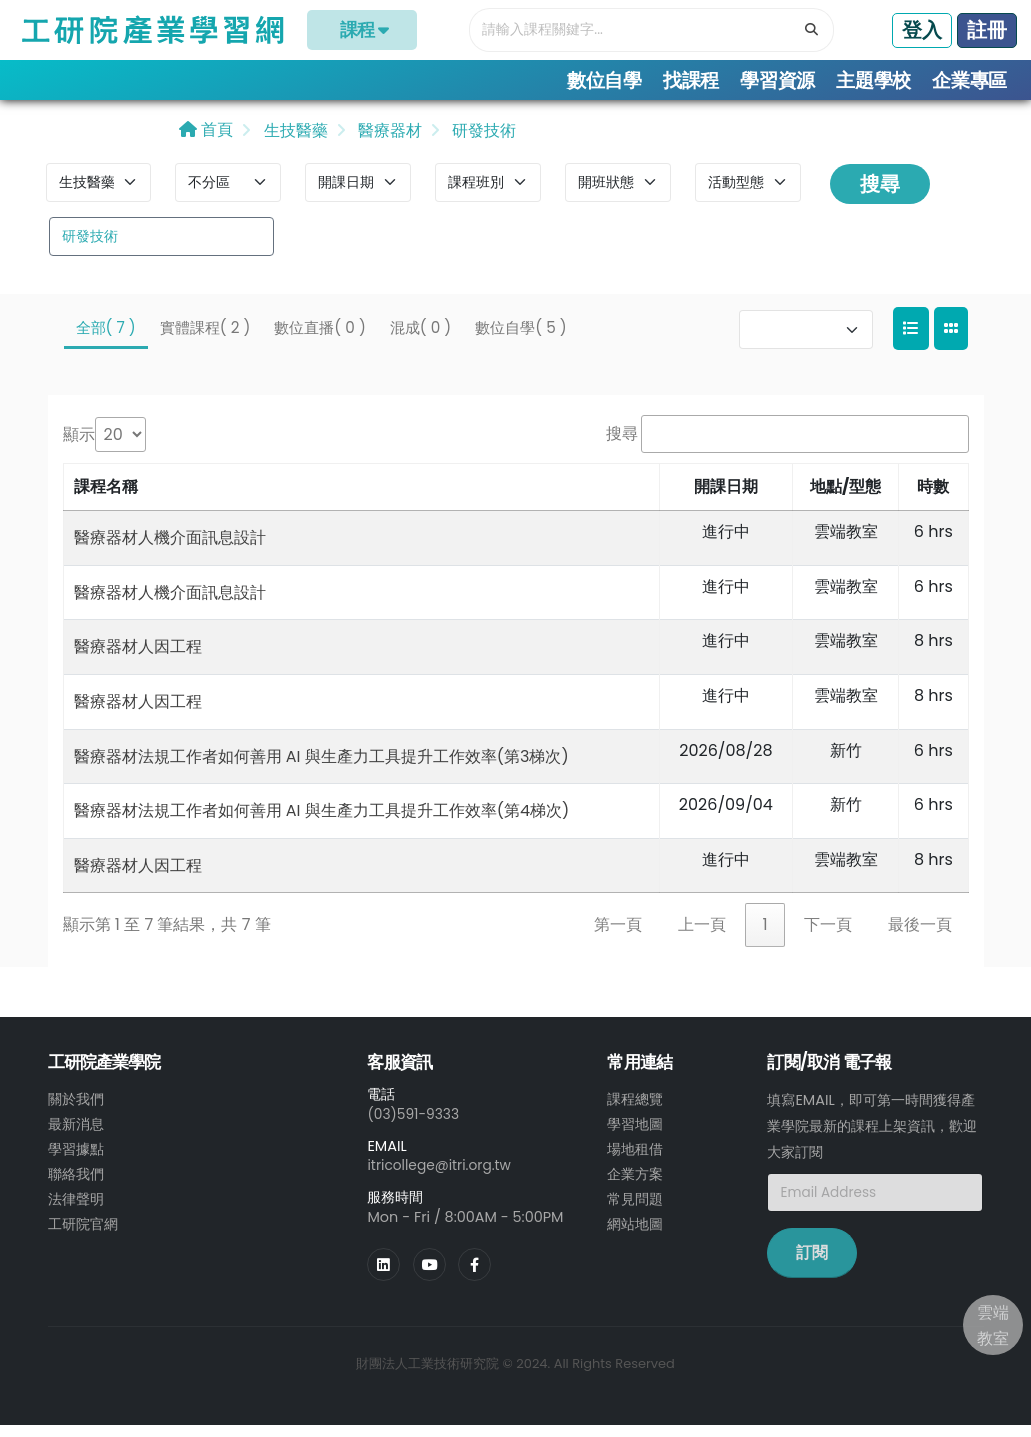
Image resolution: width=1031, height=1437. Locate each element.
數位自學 (604, 80)
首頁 (206, 140)
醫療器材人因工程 (138, 658)
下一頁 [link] (828, 936)
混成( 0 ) (420, 338)
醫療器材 (388, 141)
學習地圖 (635, 1135)
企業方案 (635, 1183)
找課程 (691, 80)
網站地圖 (635, 1231)
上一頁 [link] (702, 936)
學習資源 (777, 80)
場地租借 (635, 1159)
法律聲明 (76, 1207)
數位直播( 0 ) (319, 338)
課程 (362, 30)
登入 (922, 30)
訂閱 (812, 1264)
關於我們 (76, 1111)
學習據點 (76, 1159)
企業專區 (969, 80)
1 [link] (764, 936)
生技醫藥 (293, 141)
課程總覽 (635, 1111)
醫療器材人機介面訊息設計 (170, 548)
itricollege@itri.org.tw (442, 1175)
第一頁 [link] (618, 936)
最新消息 (76, 1135)
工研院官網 (83, 1231)
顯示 (79, 445)
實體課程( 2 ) (205, 338)
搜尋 (880, 195)
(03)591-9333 (415, 1125)
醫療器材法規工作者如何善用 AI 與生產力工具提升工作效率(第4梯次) (322, 821)
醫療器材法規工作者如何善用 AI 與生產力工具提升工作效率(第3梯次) (321, 767)
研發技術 (482, 141)
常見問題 (635, 1207)
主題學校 (873, 80)
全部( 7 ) (106, 338)
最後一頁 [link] (920, 936)
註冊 (987, 30)
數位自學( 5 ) (520, 338)
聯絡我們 (76, 1183)
